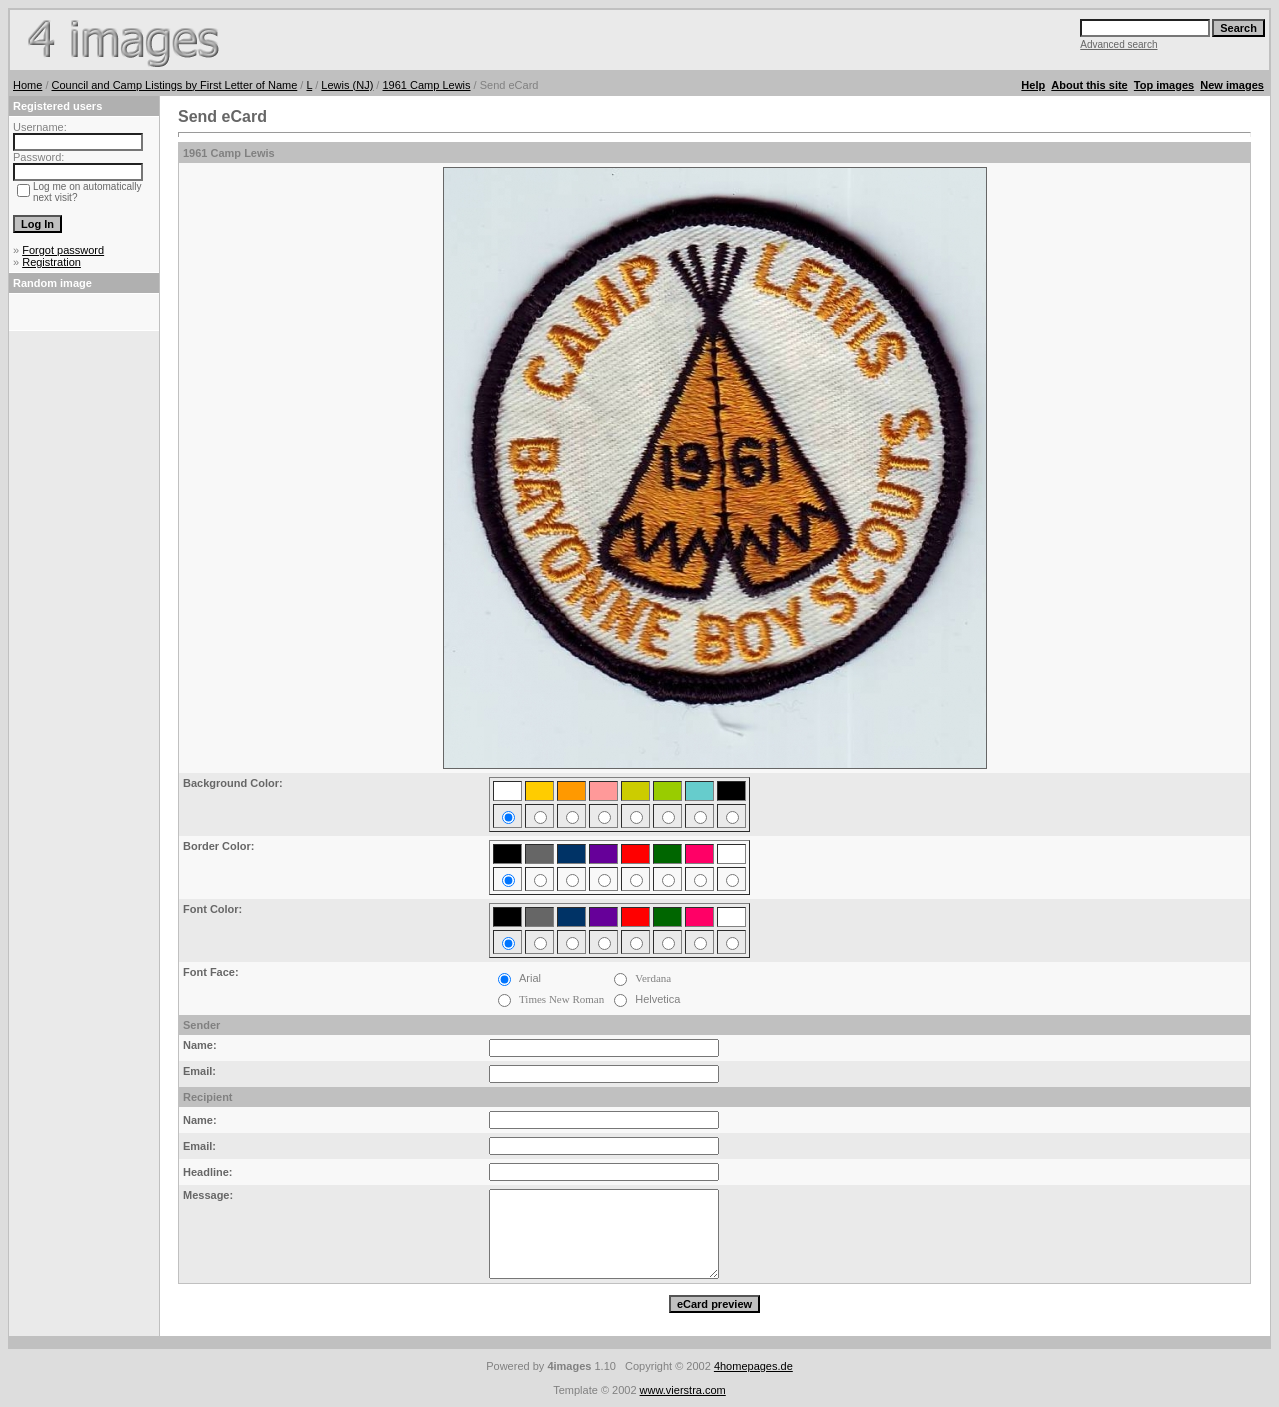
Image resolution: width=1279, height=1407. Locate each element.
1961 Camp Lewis (426, 85)
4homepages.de (753, 1366)
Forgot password (63, 250)
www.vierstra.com (683, 1390)
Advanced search (1118, 44)
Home (27, 85)
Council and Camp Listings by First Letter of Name (175, 85)
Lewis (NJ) (347, 85)
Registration (51, 262)
